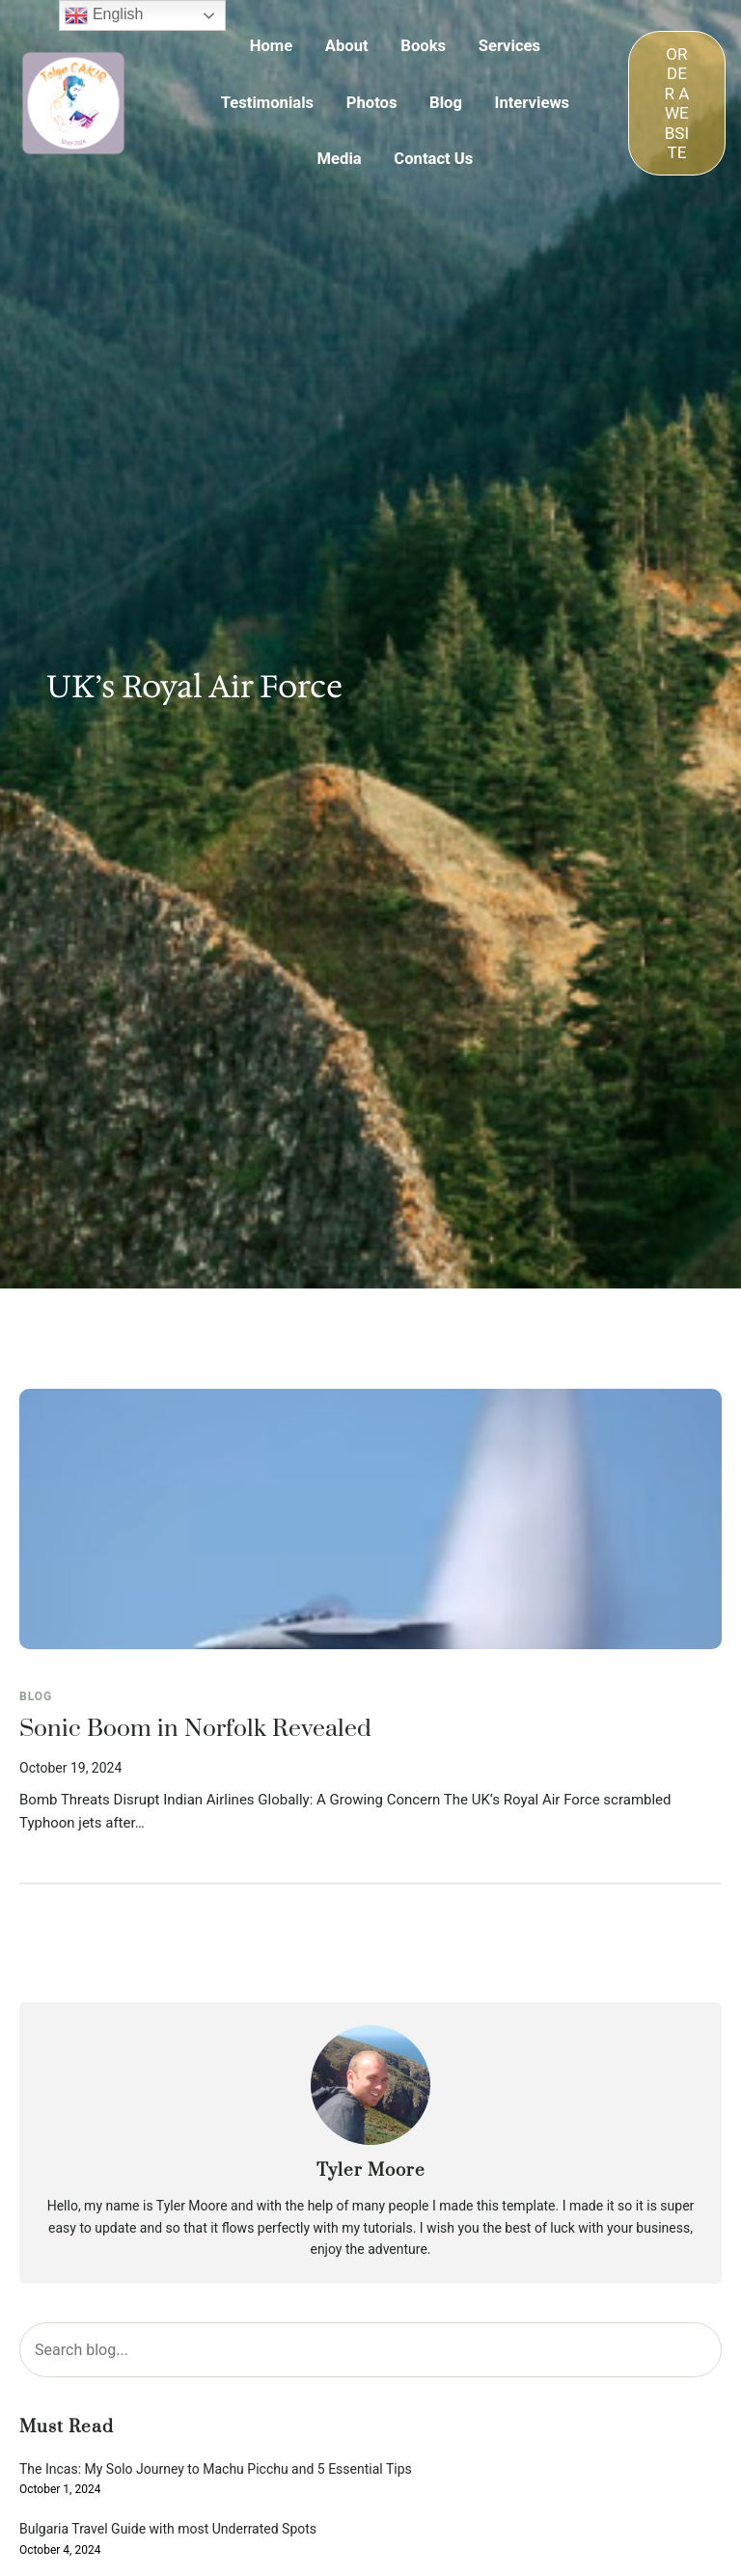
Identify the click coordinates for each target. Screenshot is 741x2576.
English (104, 15)
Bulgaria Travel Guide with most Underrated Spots (167, 2529)
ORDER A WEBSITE (676, 103)
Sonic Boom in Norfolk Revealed (195, 1729)
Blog (35, 1696)
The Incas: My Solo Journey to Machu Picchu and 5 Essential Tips (215, 2469)
